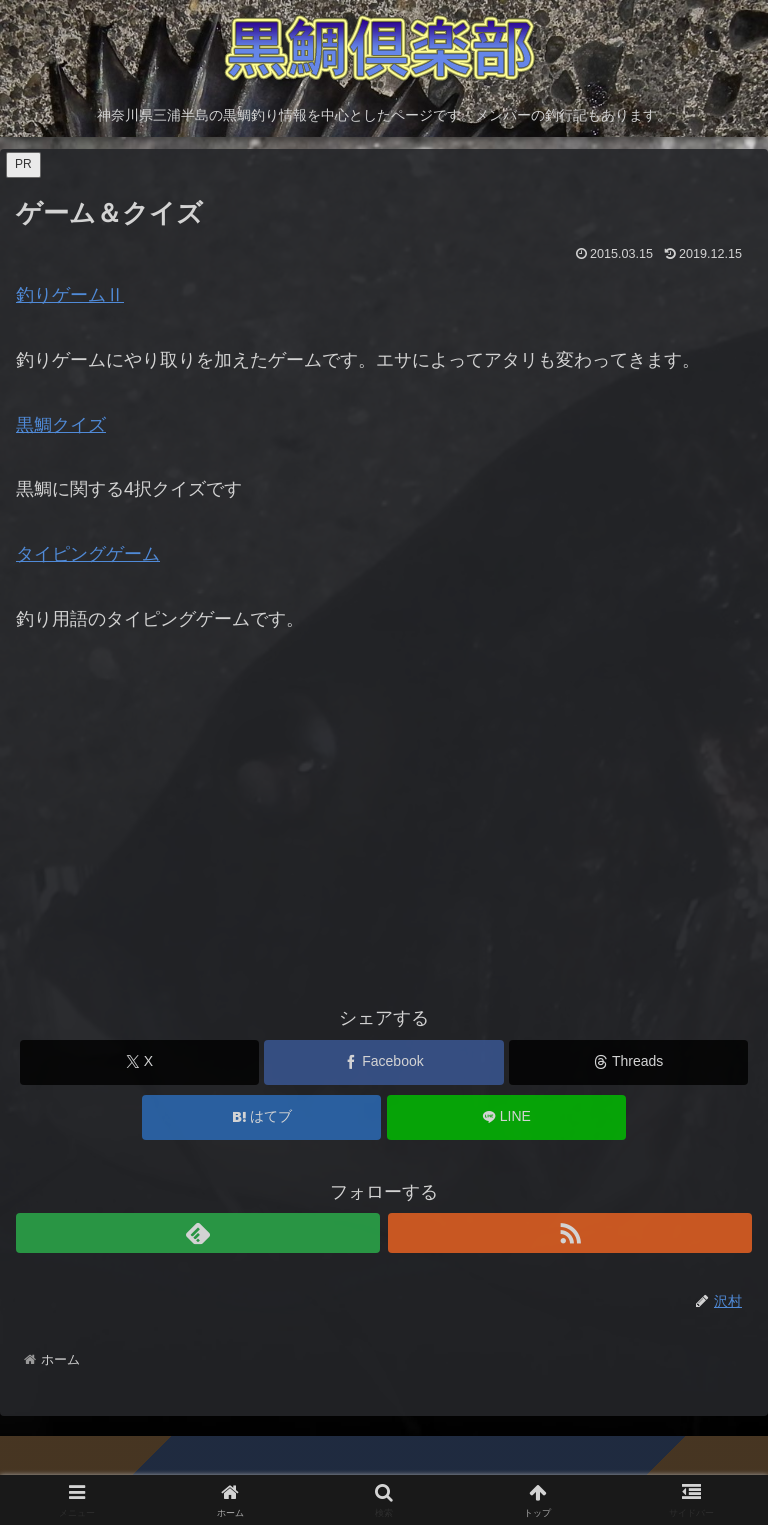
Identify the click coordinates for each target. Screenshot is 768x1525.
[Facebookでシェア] (383, 1062)
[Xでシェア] (139, 1062)
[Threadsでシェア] (628, 1062)
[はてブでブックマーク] (261, 1117)
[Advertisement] (384, 829)
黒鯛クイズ (61, 425)
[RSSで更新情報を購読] (570, 1233)
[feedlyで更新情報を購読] (198, 1233)
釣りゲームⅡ (70, 295)
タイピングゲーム (88, 554)
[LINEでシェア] (506, 1117)
